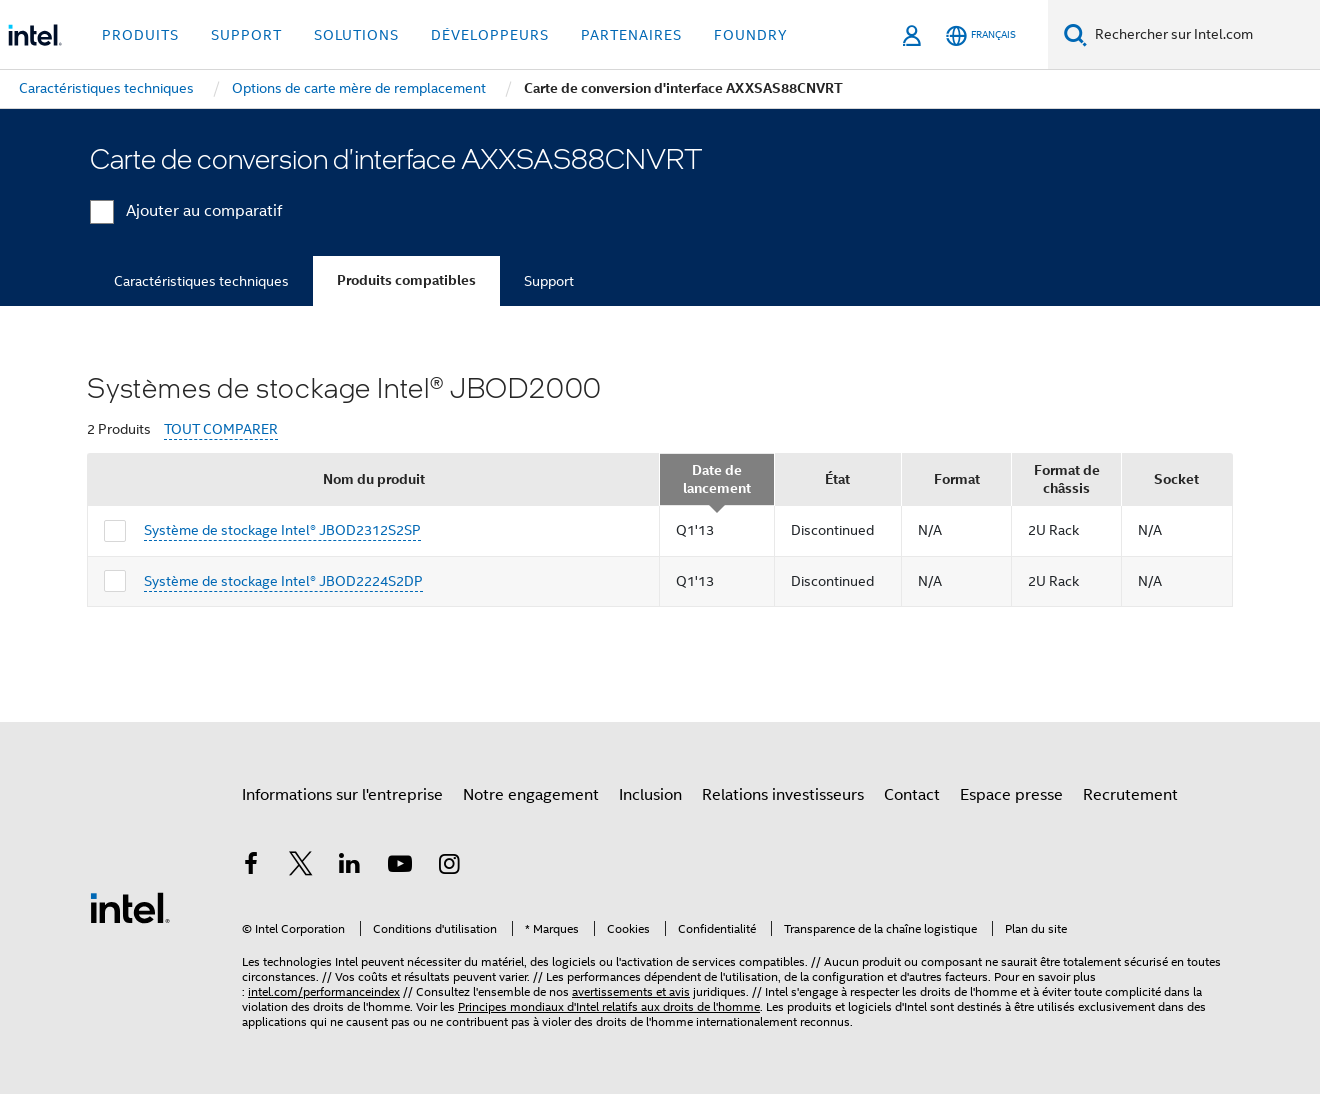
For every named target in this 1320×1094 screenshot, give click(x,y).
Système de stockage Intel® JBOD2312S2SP (282, 530)
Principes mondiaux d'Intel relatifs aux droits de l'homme (609, 1006)
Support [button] (246, 35)
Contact (912, 795)
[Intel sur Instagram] (449, 867)
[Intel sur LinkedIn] (350, 867)
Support (549, 281)
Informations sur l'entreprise (342, 795)
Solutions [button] (356, 35)
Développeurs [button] (490, 35)
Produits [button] (140, 35)
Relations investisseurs (783, 795)
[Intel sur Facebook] (251, 867)
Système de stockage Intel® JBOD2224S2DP (283, 581)
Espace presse (1011, 795)
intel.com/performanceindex (324, 991)
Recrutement (1130, 795)
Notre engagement (531, 795)
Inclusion (650, 795)
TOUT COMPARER (221, 429)
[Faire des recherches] (1075, 34)
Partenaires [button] (631, 35)
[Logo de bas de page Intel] (130, 907)
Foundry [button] (751, 35)
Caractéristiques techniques (201, 281)
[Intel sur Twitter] (301, 867)
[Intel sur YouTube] (400, 867)
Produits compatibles (406, 280)
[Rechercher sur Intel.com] (1203, 35)
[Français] (981, 35)
